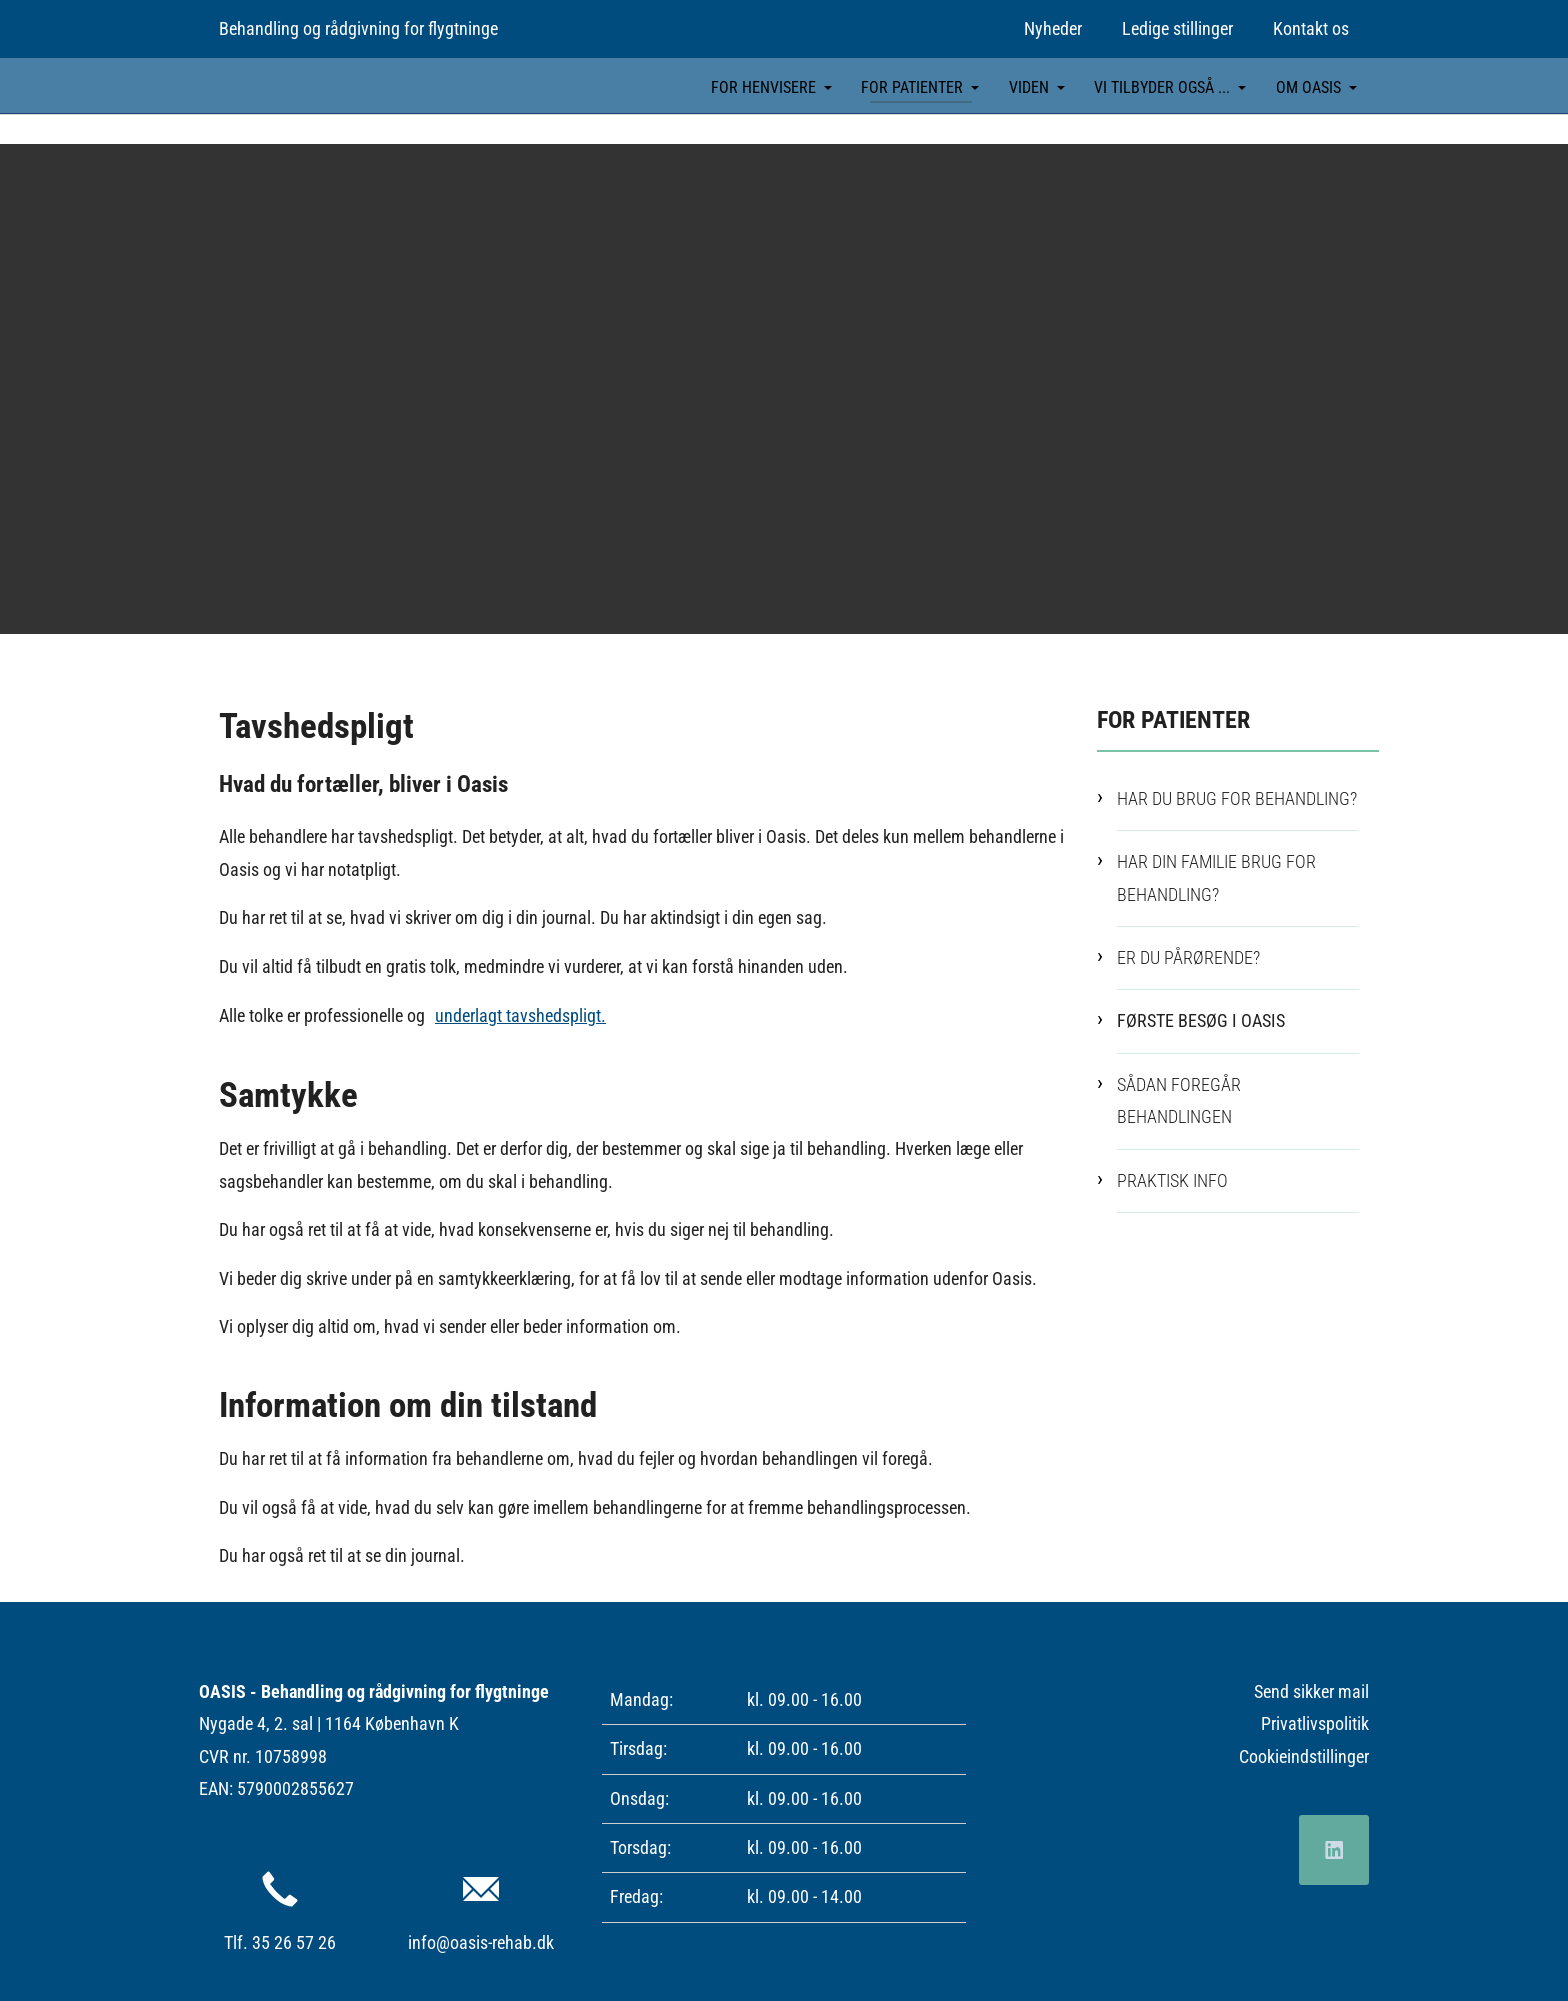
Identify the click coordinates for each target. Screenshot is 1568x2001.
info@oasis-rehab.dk (481, 1942)
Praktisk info (1172, 1179)
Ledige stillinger (1177, 28)
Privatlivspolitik (1315, 1723)
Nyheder (1053, 28)
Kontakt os (1311, 28)
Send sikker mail (1311, 1690)
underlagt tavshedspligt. (520, 1014)
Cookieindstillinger (1304, 1755)
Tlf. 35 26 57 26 (280, 1942)
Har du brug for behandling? (1237, 797)
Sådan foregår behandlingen (1179, 1099)
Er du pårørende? (1188, 956)
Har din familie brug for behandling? (1216, 877)
